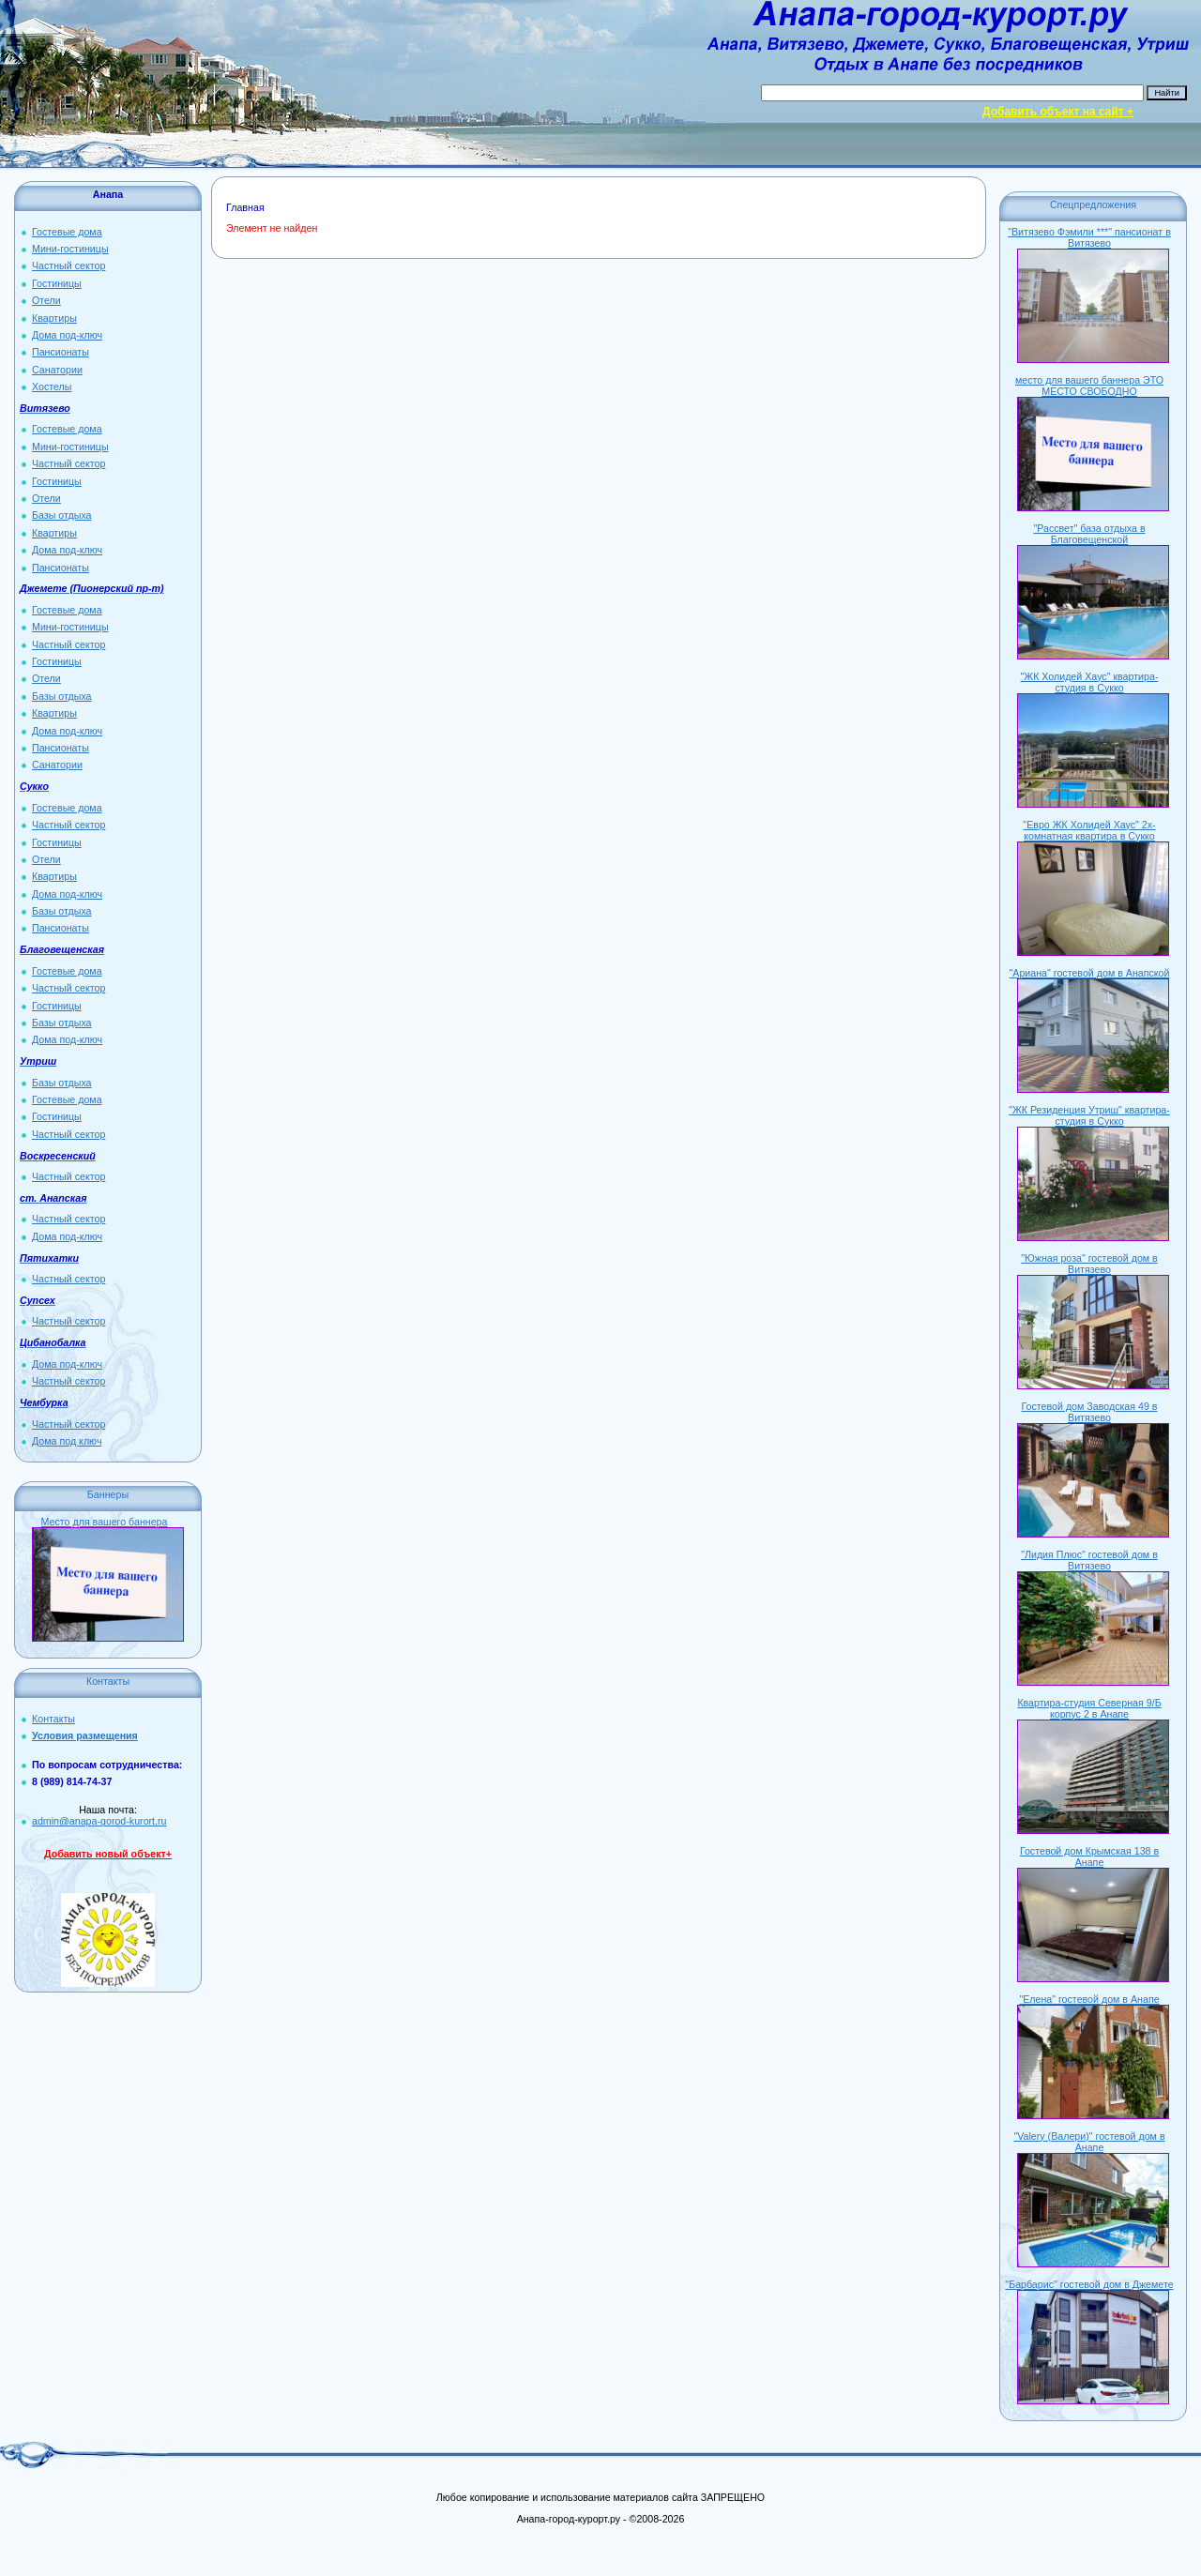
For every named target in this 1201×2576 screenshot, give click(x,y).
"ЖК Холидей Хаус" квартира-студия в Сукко (1090, 682)
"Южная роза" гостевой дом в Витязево (1089, 1263)
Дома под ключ (66, 1441)
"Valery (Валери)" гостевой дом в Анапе (1088, 2141)
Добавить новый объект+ (108, 1853)
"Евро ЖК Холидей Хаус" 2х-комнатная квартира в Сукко (1089, 830)
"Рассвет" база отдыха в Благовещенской (1089, 534)
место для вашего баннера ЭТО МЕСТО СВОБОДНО (1089, 385)
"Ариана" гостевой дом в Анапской (1090, 972)
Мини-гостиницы (70, 248)
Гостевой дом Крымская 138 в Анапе (1089, 1856)
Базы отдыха (62, 515)
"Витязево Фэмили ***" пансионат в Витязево (1089, 237)
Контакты (53, 1718)
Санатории (57, 369)
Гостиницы (57, 283)
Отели (46, 300)
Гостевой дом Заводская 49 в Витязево (1090, 1412)
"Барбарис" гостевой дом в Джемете (1089, 2284)
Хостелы (51, 386)
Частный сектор (68, 265)
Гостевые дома (67, 231)
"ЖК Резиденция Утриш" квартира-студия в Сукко (1089, 1115)
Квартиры (54, 318)
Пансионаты (60, 351)
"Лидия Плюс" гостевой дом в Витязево (1089, 1560)
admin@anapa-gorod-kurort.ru (99, 1820)
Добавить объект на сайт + (1057, 111)
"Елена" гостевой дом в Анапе (1089, 1999)
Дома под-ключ (67, 335)
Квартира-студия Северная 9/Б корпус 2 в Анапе (1089, 1708)
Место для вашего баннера (104, 1521)
